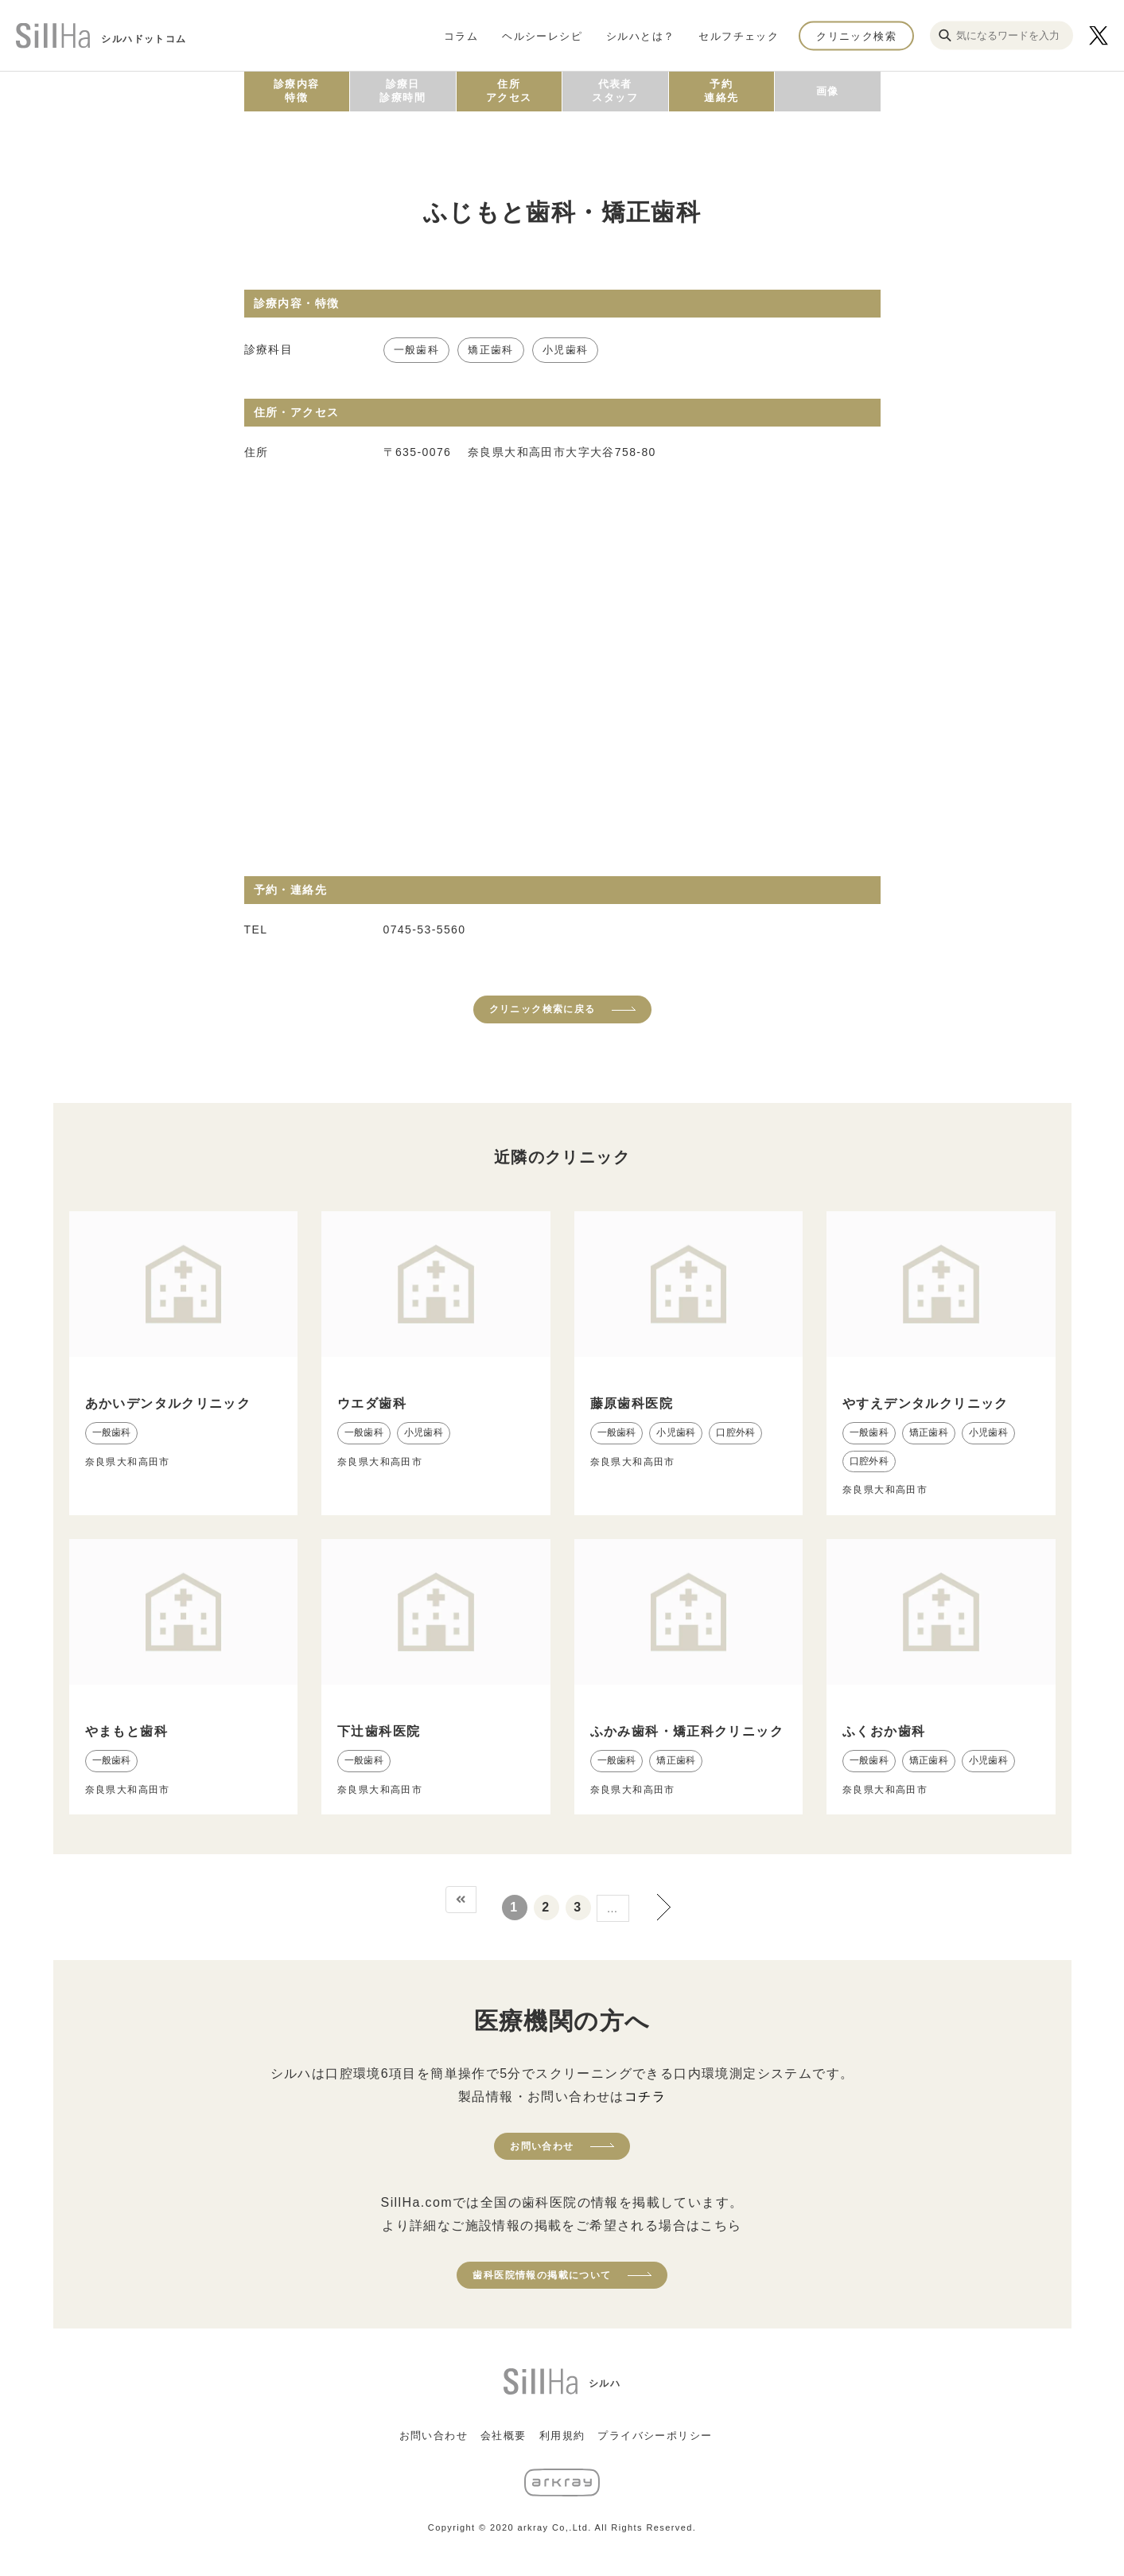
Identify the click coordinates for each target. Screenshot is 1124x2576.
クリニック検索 (856, 35)
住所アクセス (509, 90)
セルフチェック (738, 35)
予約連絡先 (721, 90)
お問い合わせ (542, 2146)
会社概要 (503, 2436)
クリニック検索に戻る (542, 1009)
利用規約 (562, 2436)
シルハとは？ (640, 35)
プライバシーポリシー (654, 2436)
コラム (461, 35)
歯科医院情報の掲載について (542, 2275)
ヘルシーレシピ (542, 35)
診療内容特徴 (297, 90)
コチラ (645, 2096)
